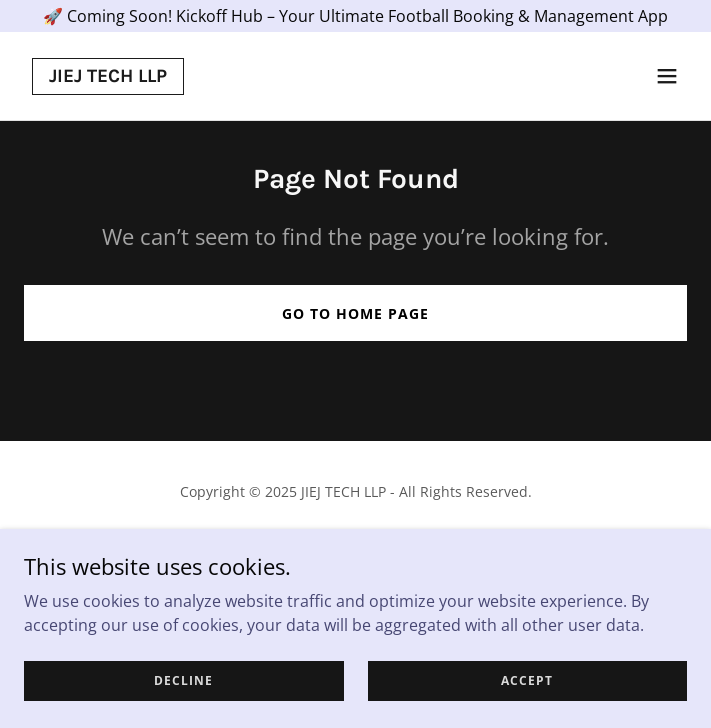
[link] (108, 76)
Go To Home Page (355, 313)
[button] (667, 76)
